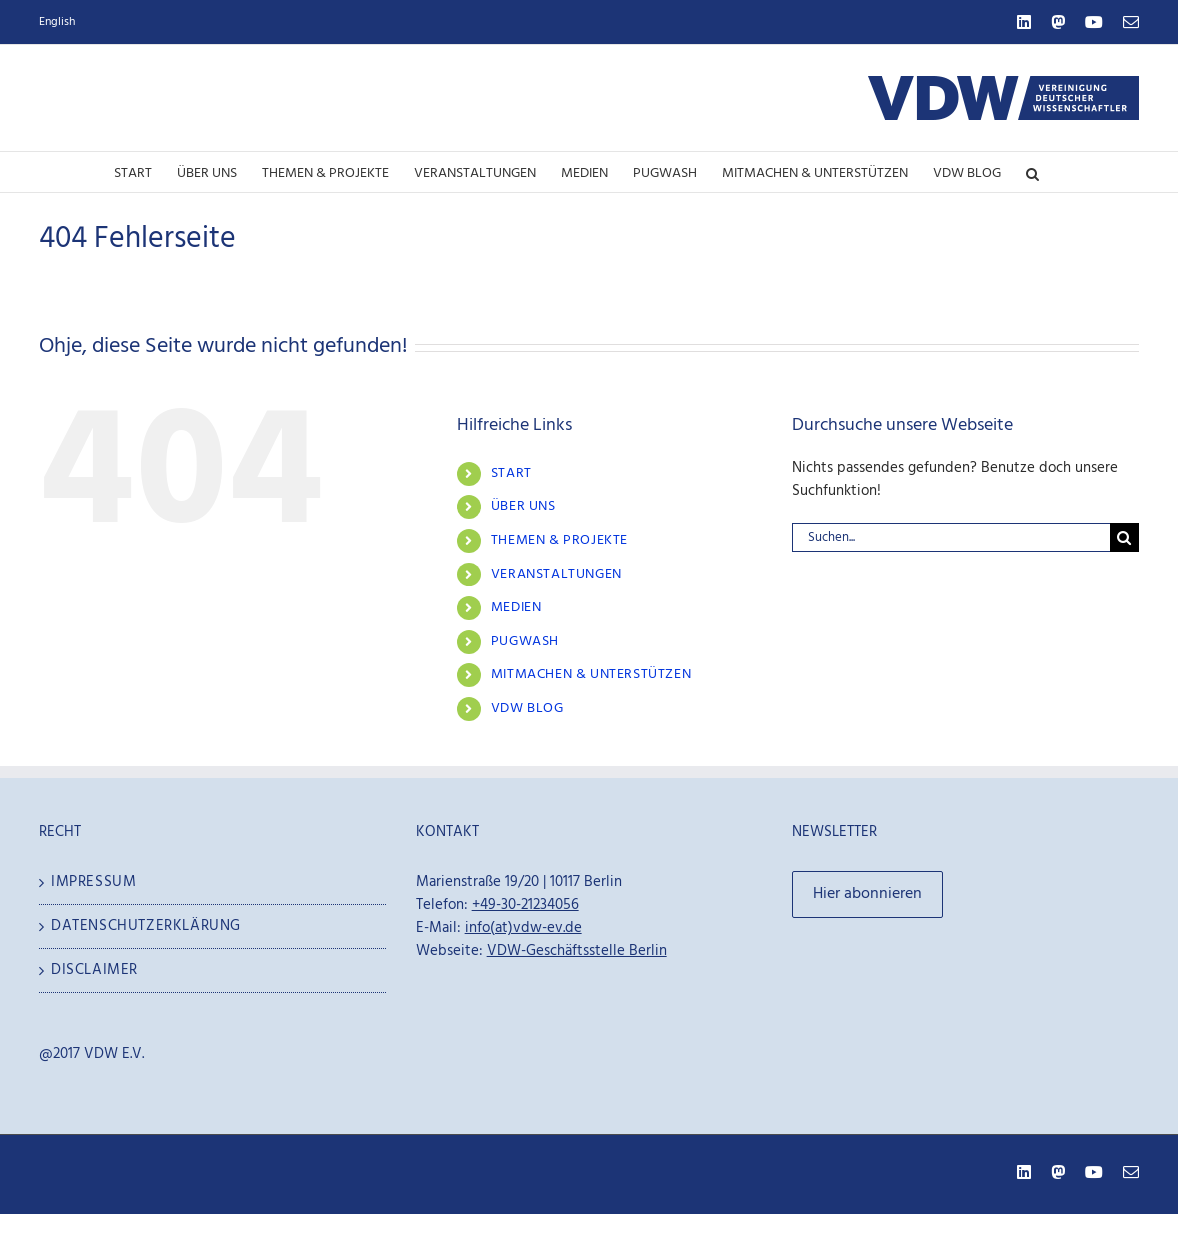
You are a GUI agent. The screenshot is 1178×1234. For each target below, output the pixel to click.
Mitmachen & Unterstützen (591, 674)
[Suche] (1124, 537)
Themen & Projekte (559, 540)
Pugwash (525, 641)
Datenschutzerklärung (146, 926)
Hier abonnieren (867, 894)
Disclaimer (94, 970)
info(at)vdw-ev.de (523, 928)
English (57, 22)
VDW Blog (527, 708)
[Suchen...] (951, 537)
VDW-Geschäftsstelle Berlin (577, 951)
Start (511, 473)
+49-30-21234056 (525, 905)
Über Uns (523, 506)
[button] (1032, 172)
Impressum (93, 882)
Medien (516, 607)
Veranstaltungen (556, 574)
